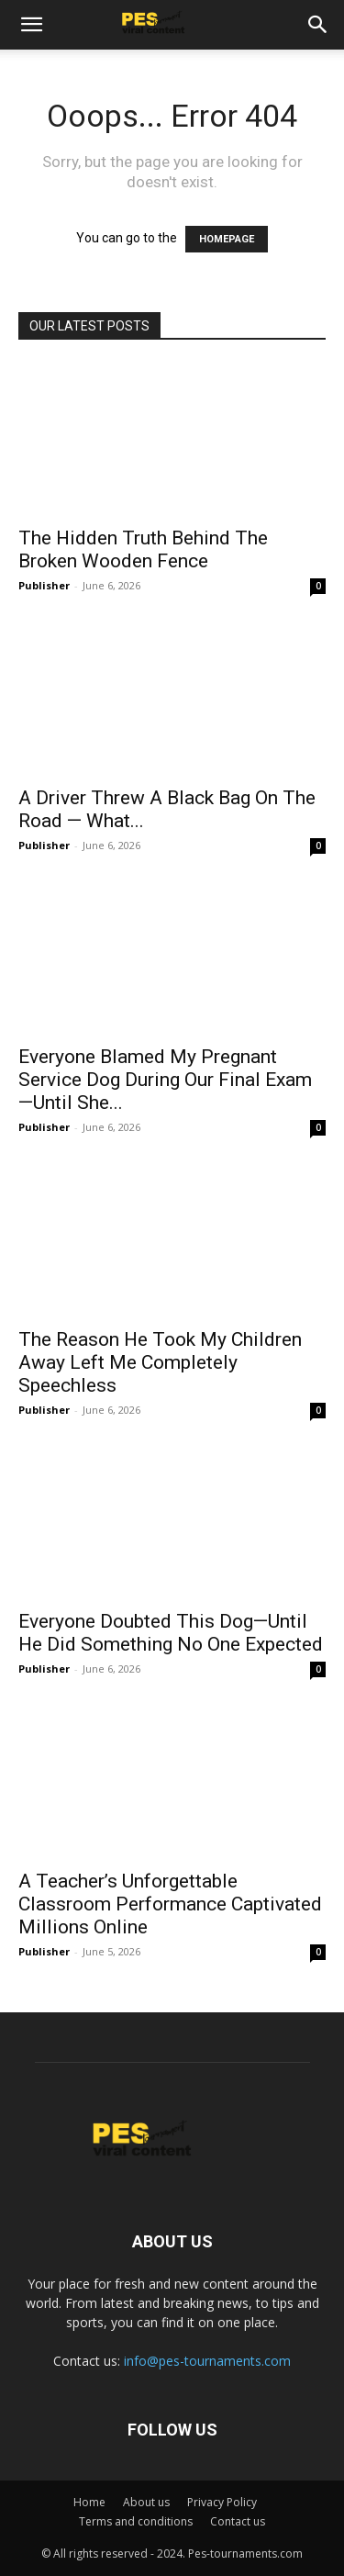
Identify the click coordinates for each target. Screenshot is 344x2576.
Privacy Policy (222, 2502)
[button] (31, 25)
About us (146, 2502)
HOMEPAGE (226, 239)
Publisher (44, 585)
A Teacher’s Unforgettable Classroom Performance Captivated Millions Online (170, 1904)
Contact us (237, 2521)
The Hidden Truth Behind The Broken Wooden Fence (143, 549)
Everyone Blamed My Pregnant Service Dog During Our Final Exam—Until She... (165, 1080)
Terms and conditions (136, 2521)
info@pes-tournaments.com (207, 2360)
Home (89, 2502)
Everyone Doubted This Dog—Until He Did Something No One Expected (170, 1632)
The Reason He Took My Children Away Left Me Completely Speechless (160, 1362)
